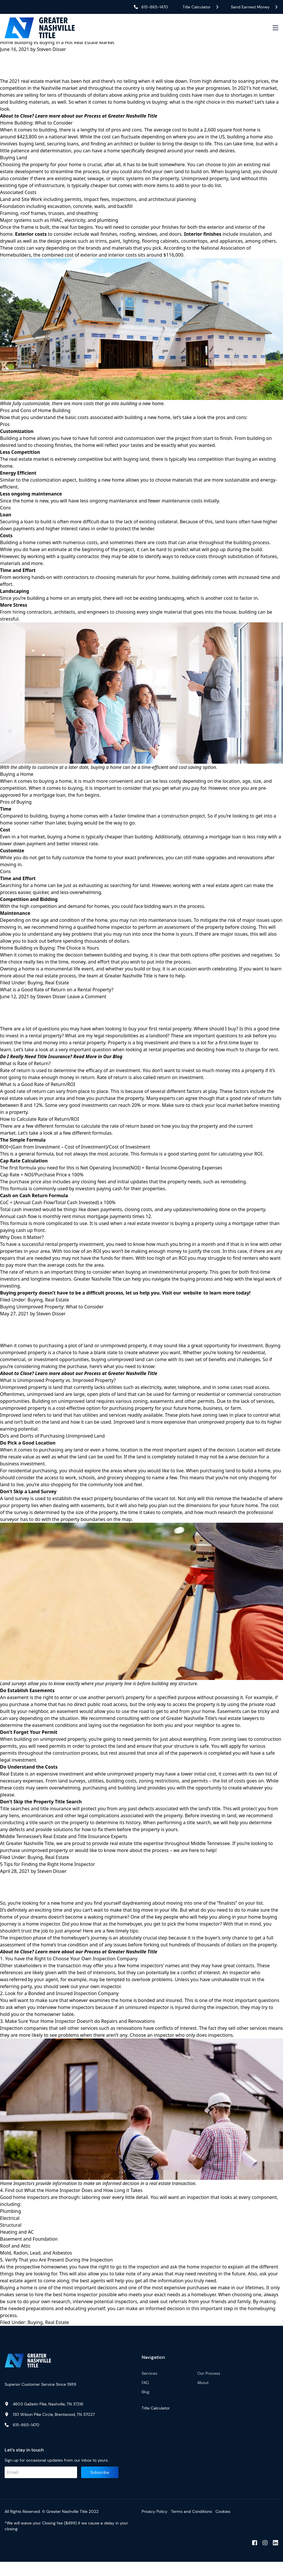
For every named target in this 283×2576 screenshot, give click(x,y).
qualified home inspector (104, 933)
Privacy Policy (154, 2525)
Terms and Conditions (191, 2525)
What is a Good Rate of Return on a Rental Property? (57, 995)
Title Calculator (156, 2422)
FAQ (145, 2396)
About (203, 2396)
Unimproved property (204, 184)
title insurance (55, 1820)
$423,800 (27, 142)
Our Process (208, 2387)
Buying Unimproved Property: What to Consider (52, 1315)
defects (17, 1841)
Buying (35, 988)
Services (149, 2387)
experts (167, 1106)
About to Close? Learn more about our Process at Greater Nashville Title (78, 1384)
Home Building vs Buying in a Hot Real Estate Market (57, 45)
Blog (145, 2406)
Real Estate (57, 988)
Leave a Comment (86, 1002)
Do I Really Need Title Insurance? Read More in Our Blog (61, 1065)
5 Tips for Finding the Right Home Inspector (47, 1875)
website (192, 1301)
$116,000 (173, 260)
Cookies (223, 2525)
